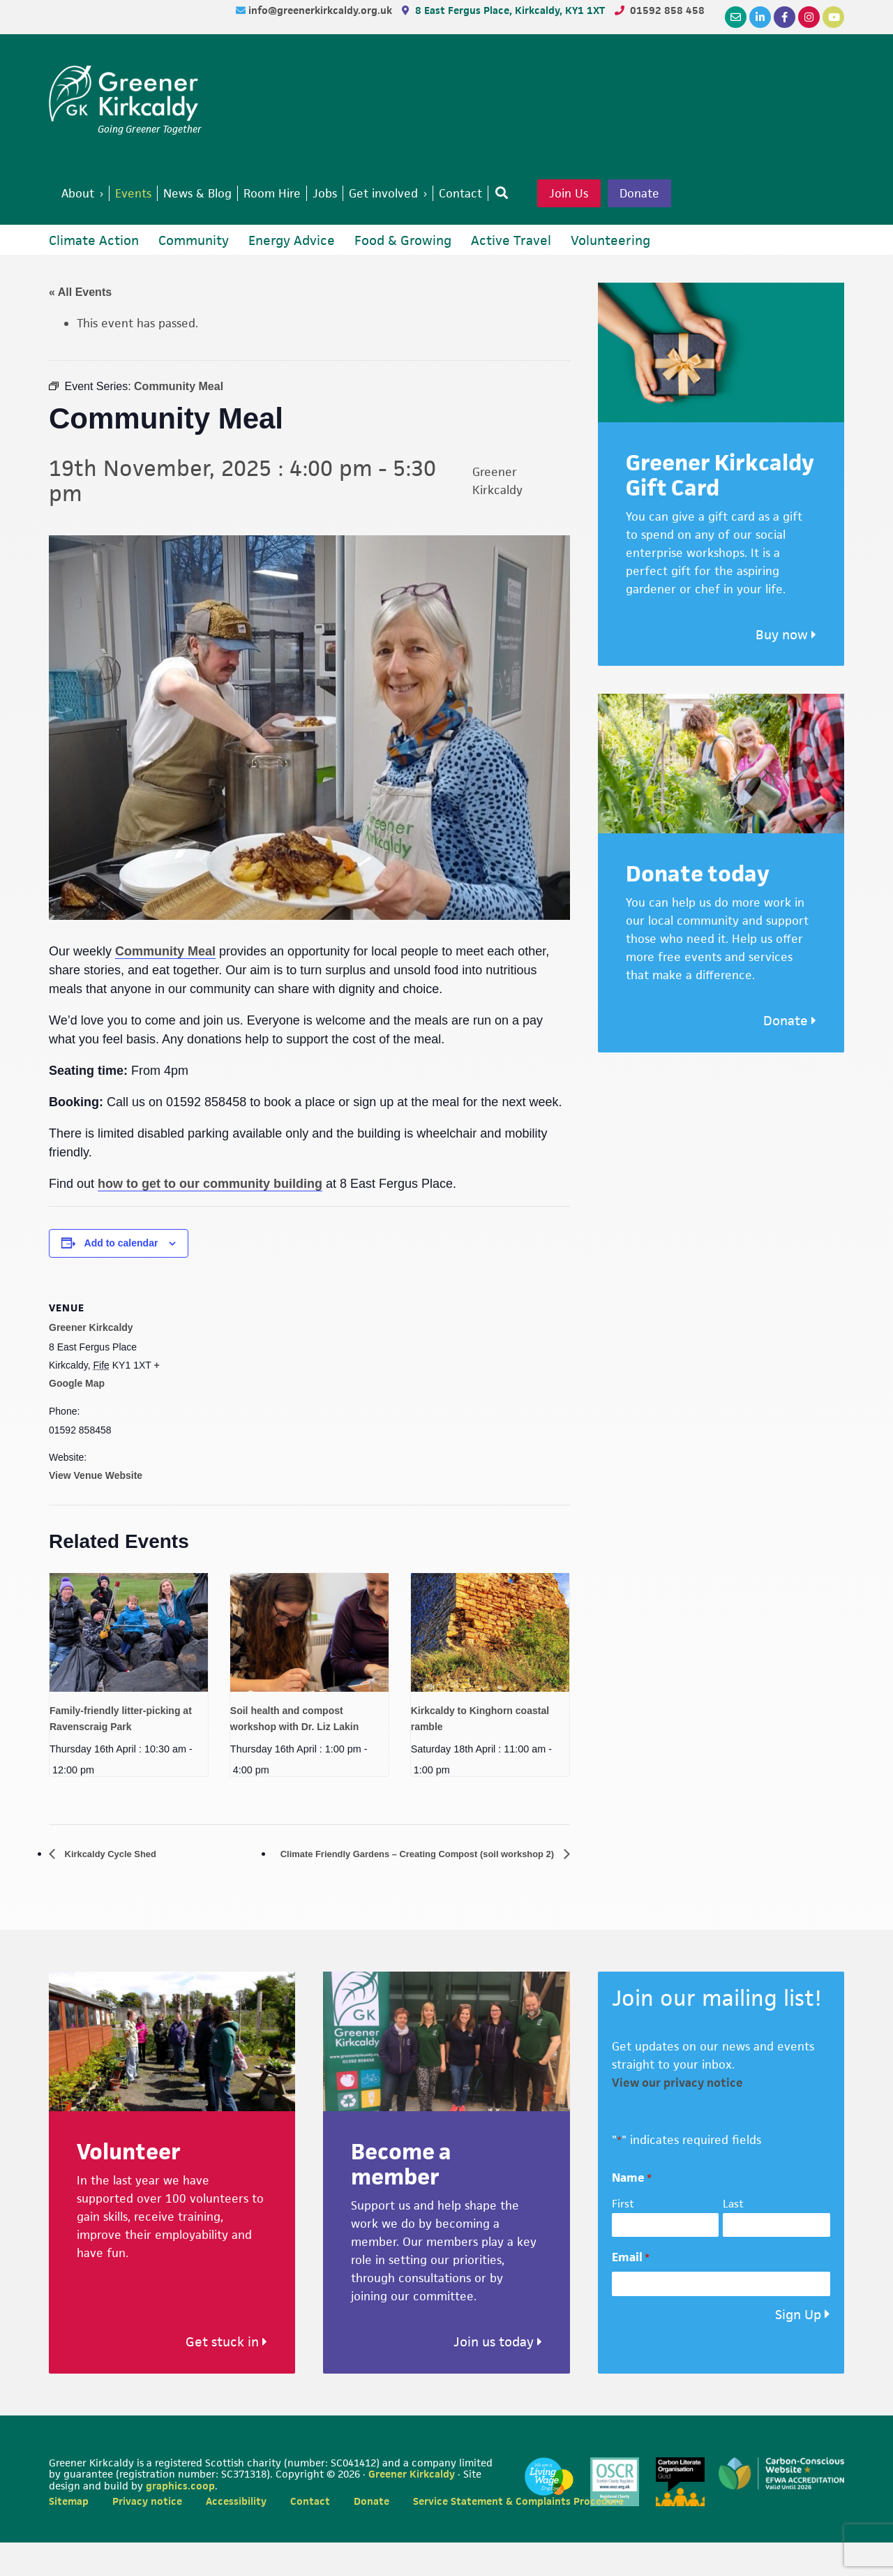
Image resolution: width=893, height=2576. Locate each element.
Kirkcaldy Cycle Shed (120, 1887)
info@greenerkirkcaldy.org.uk (321, 10)
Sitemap (69, 2534)
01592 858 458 (667, 10)
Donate (98, 224)
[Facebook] (784, 17)
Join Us (613, 194)
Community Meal (165, 984)
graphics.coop (180, 2519)
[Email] (735, 17)
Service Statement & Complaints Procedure (518, 2534)
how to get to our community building (210, 1216)
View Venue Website (95, 1508)
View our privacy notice (677, 2116)
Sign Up (798, 2347)
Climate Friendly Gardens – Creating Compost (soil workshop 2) (385, 1887)
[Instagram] (809, 17)
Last (733, 2237)
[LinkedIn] (760, 17)
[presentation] (129, 1665)
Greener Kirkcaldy (125, 93)
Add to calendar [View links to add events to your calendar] (121, 1275)
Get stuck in (226, 2375)
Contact (310, 2534)
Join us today (497, 2375)
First (623, 2237)
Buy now (786, 667)
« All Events (80, 325)
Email (631, 2291)
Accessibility (236, 2534)
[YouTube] (833, 17)
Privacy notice (147, 2534)
